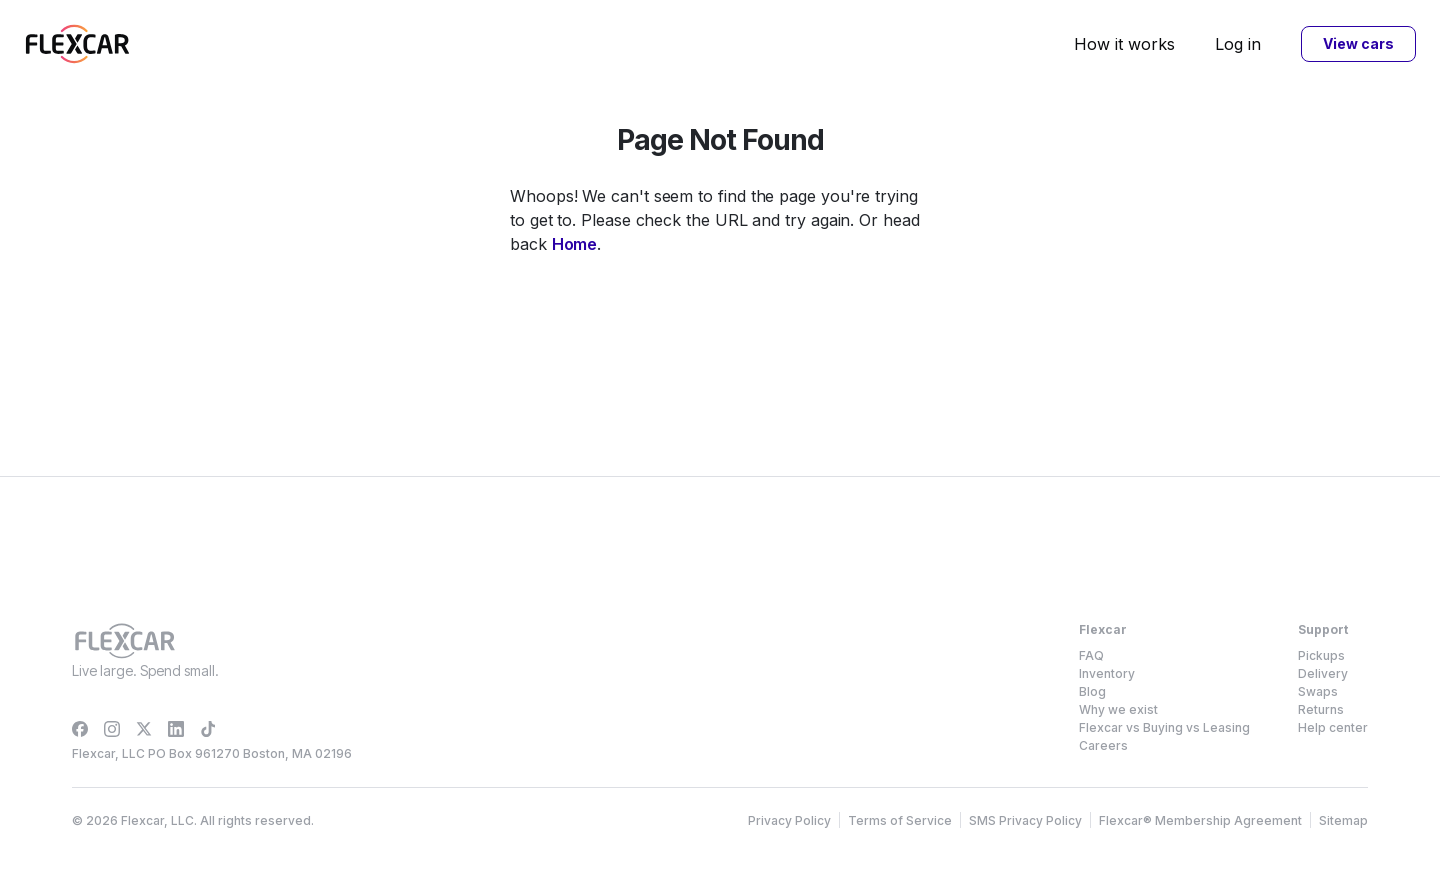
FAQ (1091, 655)
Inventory (1107, 673)
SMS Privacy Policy (1025, 820)
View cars (1358, 43)
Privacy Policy (789, 820)
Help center (1333, 727)
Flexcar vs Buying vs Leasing (1164, 727)
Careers (1103, 745)
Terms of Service (900, 820)
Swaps (1318, 691)
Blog (1092, 691)
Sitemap (1343, 820)
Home (575, 244)
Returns (1321, 709)
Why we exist (1118, 709)
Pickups (1321, 655)
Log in (1238, 44)
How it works (1124, 44)
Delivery (1323, 673)
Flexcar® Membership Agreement (1200, 820)
